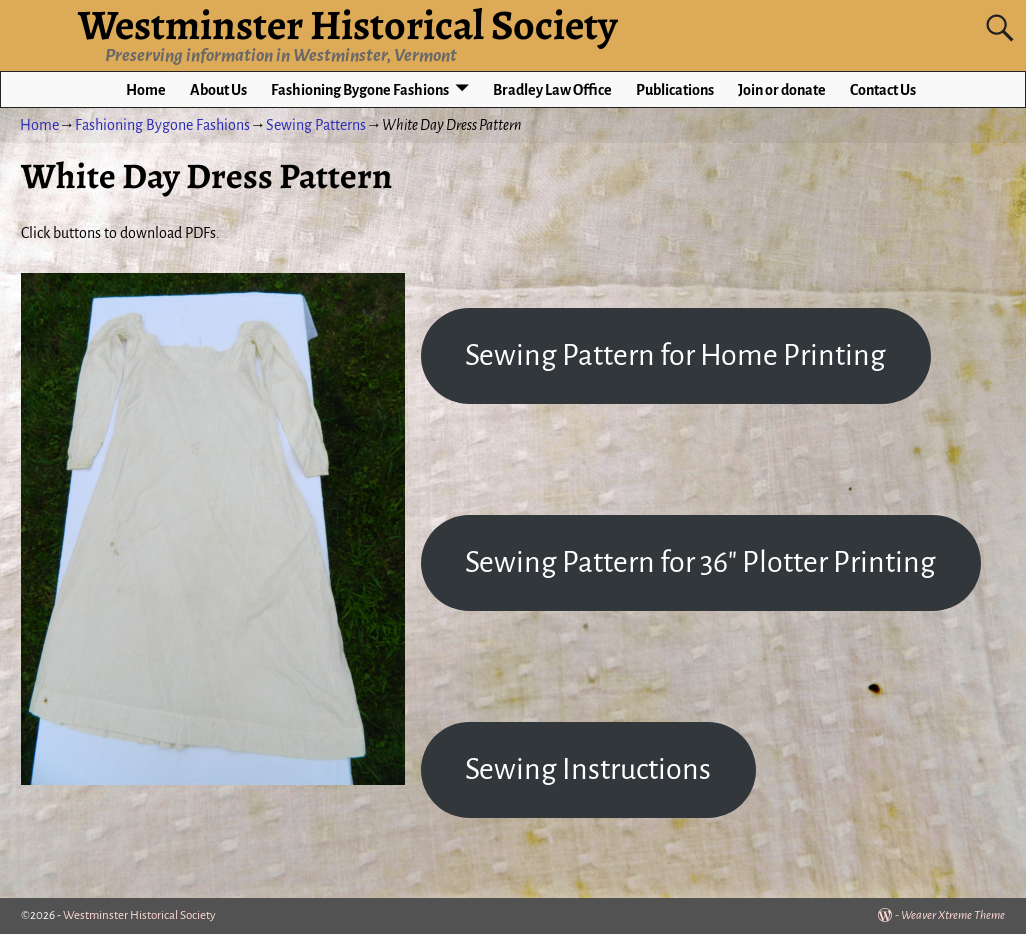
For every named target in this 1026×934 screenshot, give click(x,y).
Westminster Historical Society (139, 915)
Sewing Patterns (316, 125)
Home (146, 90)
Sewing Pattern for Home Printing (675, 355)
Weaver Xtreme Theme (953, 915)
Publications (675, 90)
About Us (218, 90)
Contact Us (883, 90)
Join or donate (782, 90)
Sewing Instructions (588, 769)
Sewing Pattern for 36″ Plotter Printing (700, 562)
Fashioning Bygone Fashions (360, 90)
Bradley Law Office (552, 90)
